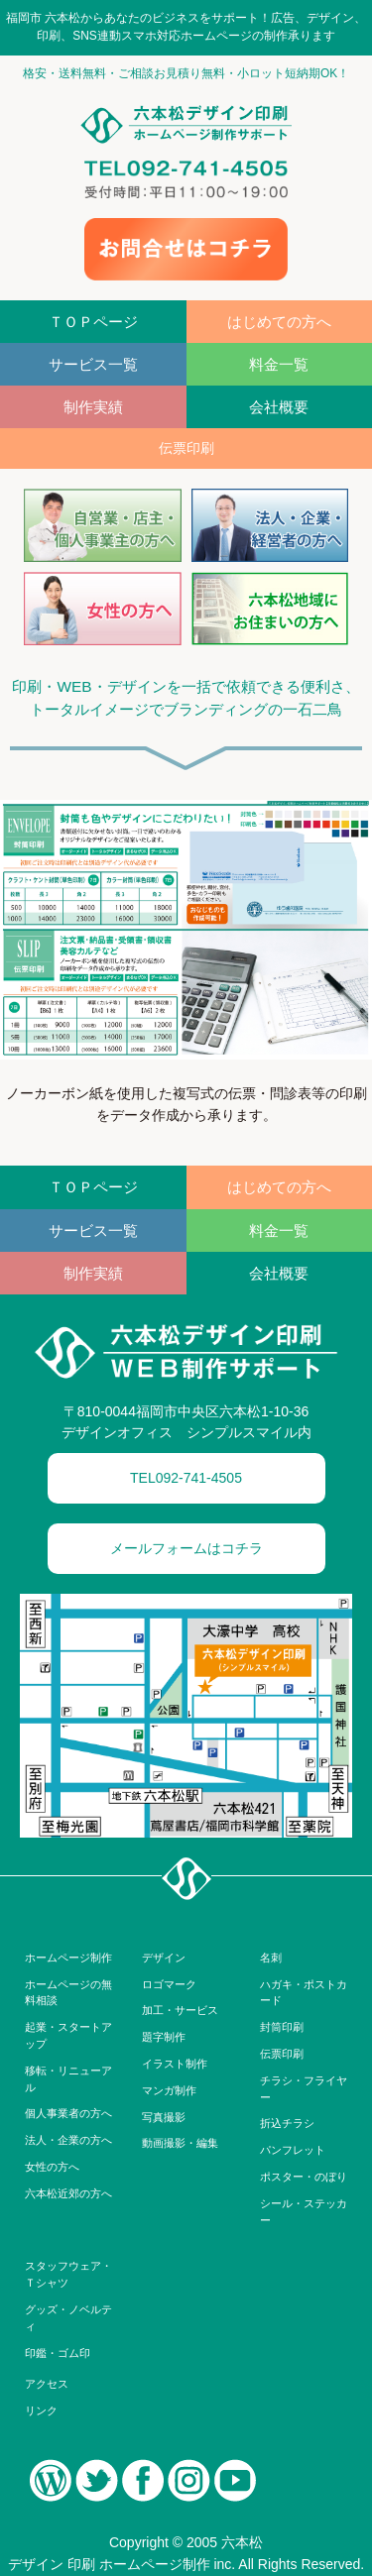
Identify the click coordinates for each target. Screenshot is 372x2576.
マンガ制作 (169, 2090)
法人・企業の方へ (68, 2140)
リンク (41, 2410)
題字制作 (164, 2037)
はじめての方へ (279, 321)
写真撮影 (164, 2117)
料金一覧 (279, 364)
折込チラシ (287, 2123)
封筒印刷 (282, 2027)
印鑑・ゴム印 (57, 2353)
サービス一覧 (93, 364)
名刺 (271, 1957)
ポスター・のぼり (303, 2177)
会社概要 (279, 406)
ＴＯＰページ (93, 321)
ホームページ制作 (68, 1957)
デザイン (164, 1957)
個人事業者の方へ (68, 2113)
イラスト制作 (174, 2064)
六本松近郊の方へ (68, 2193)
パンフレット (292, 2150)
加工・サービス (180, 2010)
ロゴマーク (169, 1984)
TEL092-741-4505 (186, 1478)
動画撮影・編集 (180, 2143)
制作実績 (93, 406)
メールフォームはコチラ (186, 1548)
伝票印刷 (282, 2054)
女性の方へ (52, 2167)
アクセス (46, 2384)
